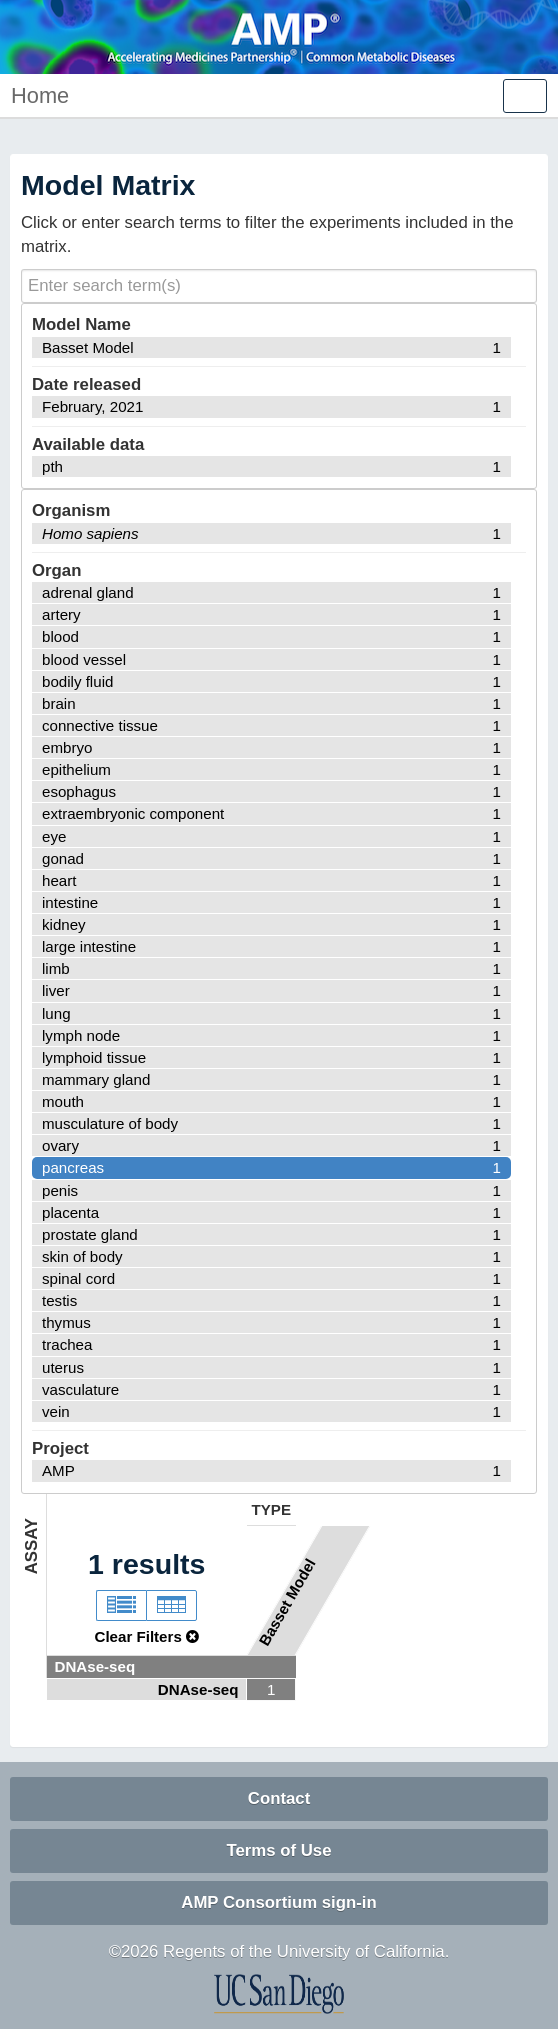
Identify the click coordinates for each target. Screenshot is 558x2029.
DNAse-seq (95, 1666)
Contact (279, 1798)
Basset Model (286, 1602)
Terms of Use (278, 1850)
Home (40, 95)
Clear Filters (146, 1636)
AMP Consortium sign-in (278, 1902)
